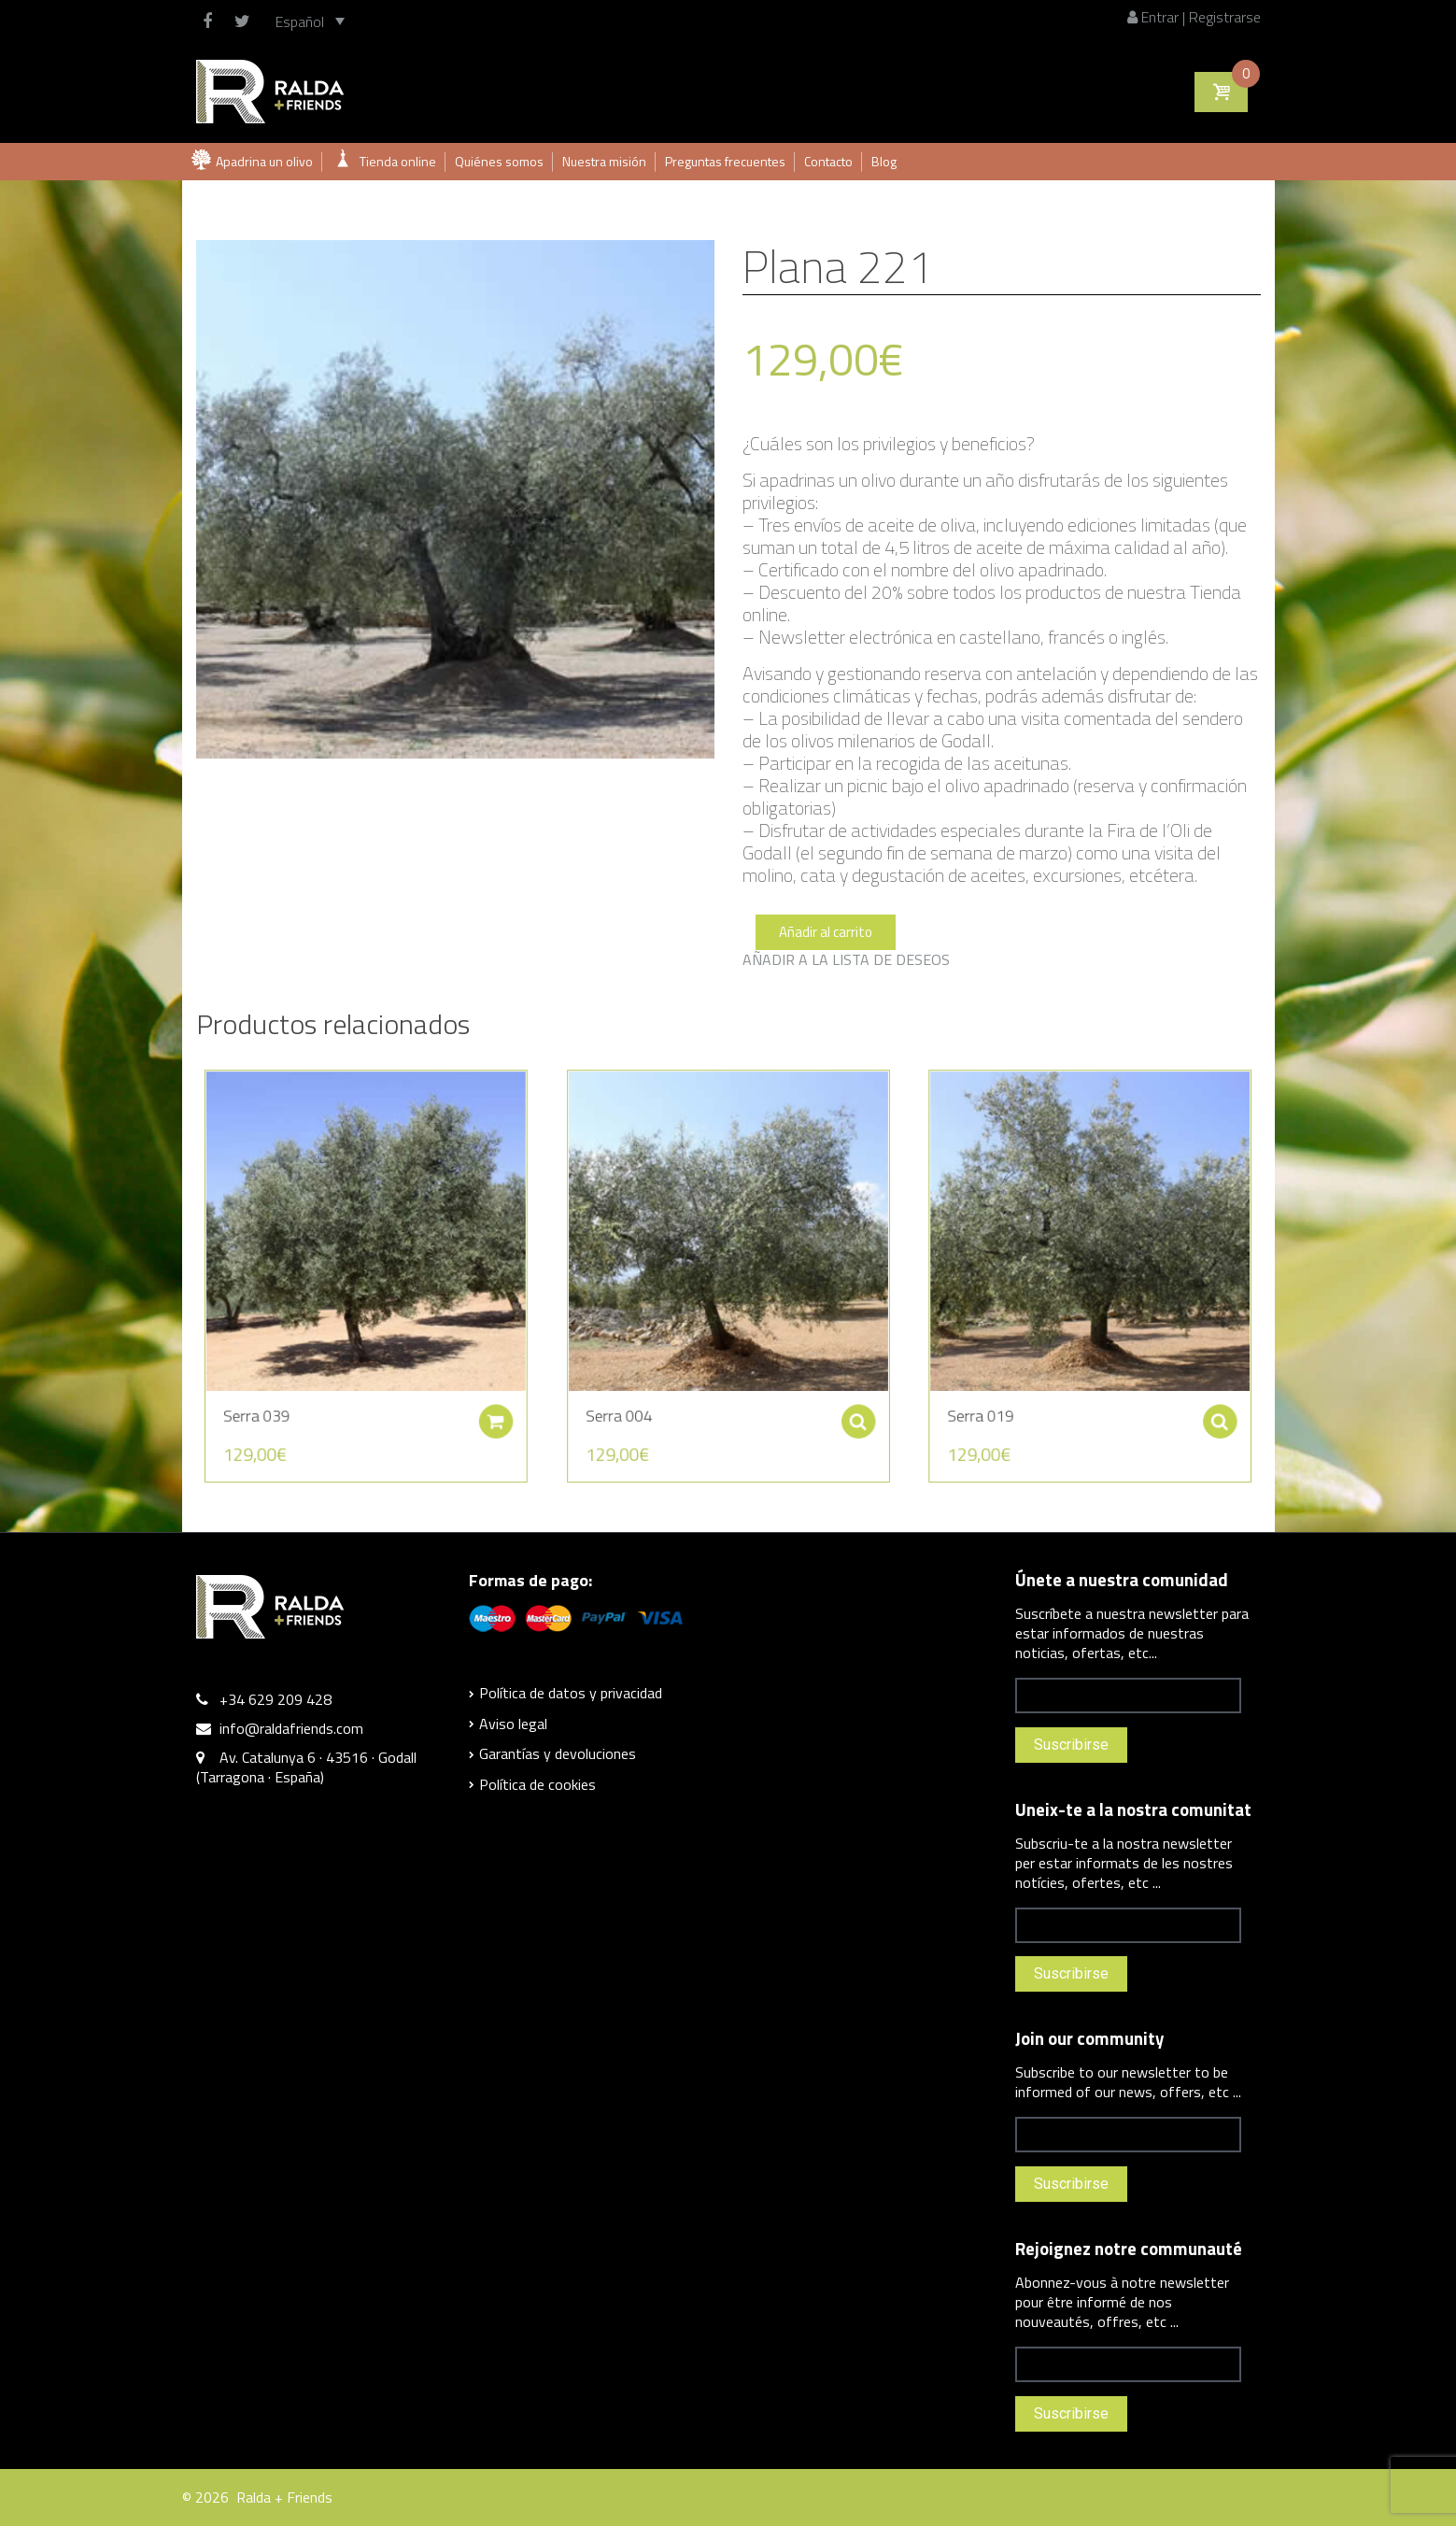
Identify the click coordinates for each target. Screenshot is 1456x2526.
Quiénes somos (499, 161)
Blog (884, 161)
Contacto (828, 161)
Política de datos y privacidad (570, 1693)
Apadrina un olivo (264, 161)
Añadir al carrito (825, 932)
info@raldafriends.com (291, 1728)
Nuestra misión (604, 161)
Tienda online (398, 161)
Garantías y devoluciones (557, 1753)
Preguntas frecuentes (725, 161)
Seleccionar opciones (830, 1389)
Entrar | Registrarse (1194, 17)
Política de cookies (537, 1784)
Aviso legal (513, 1723)
